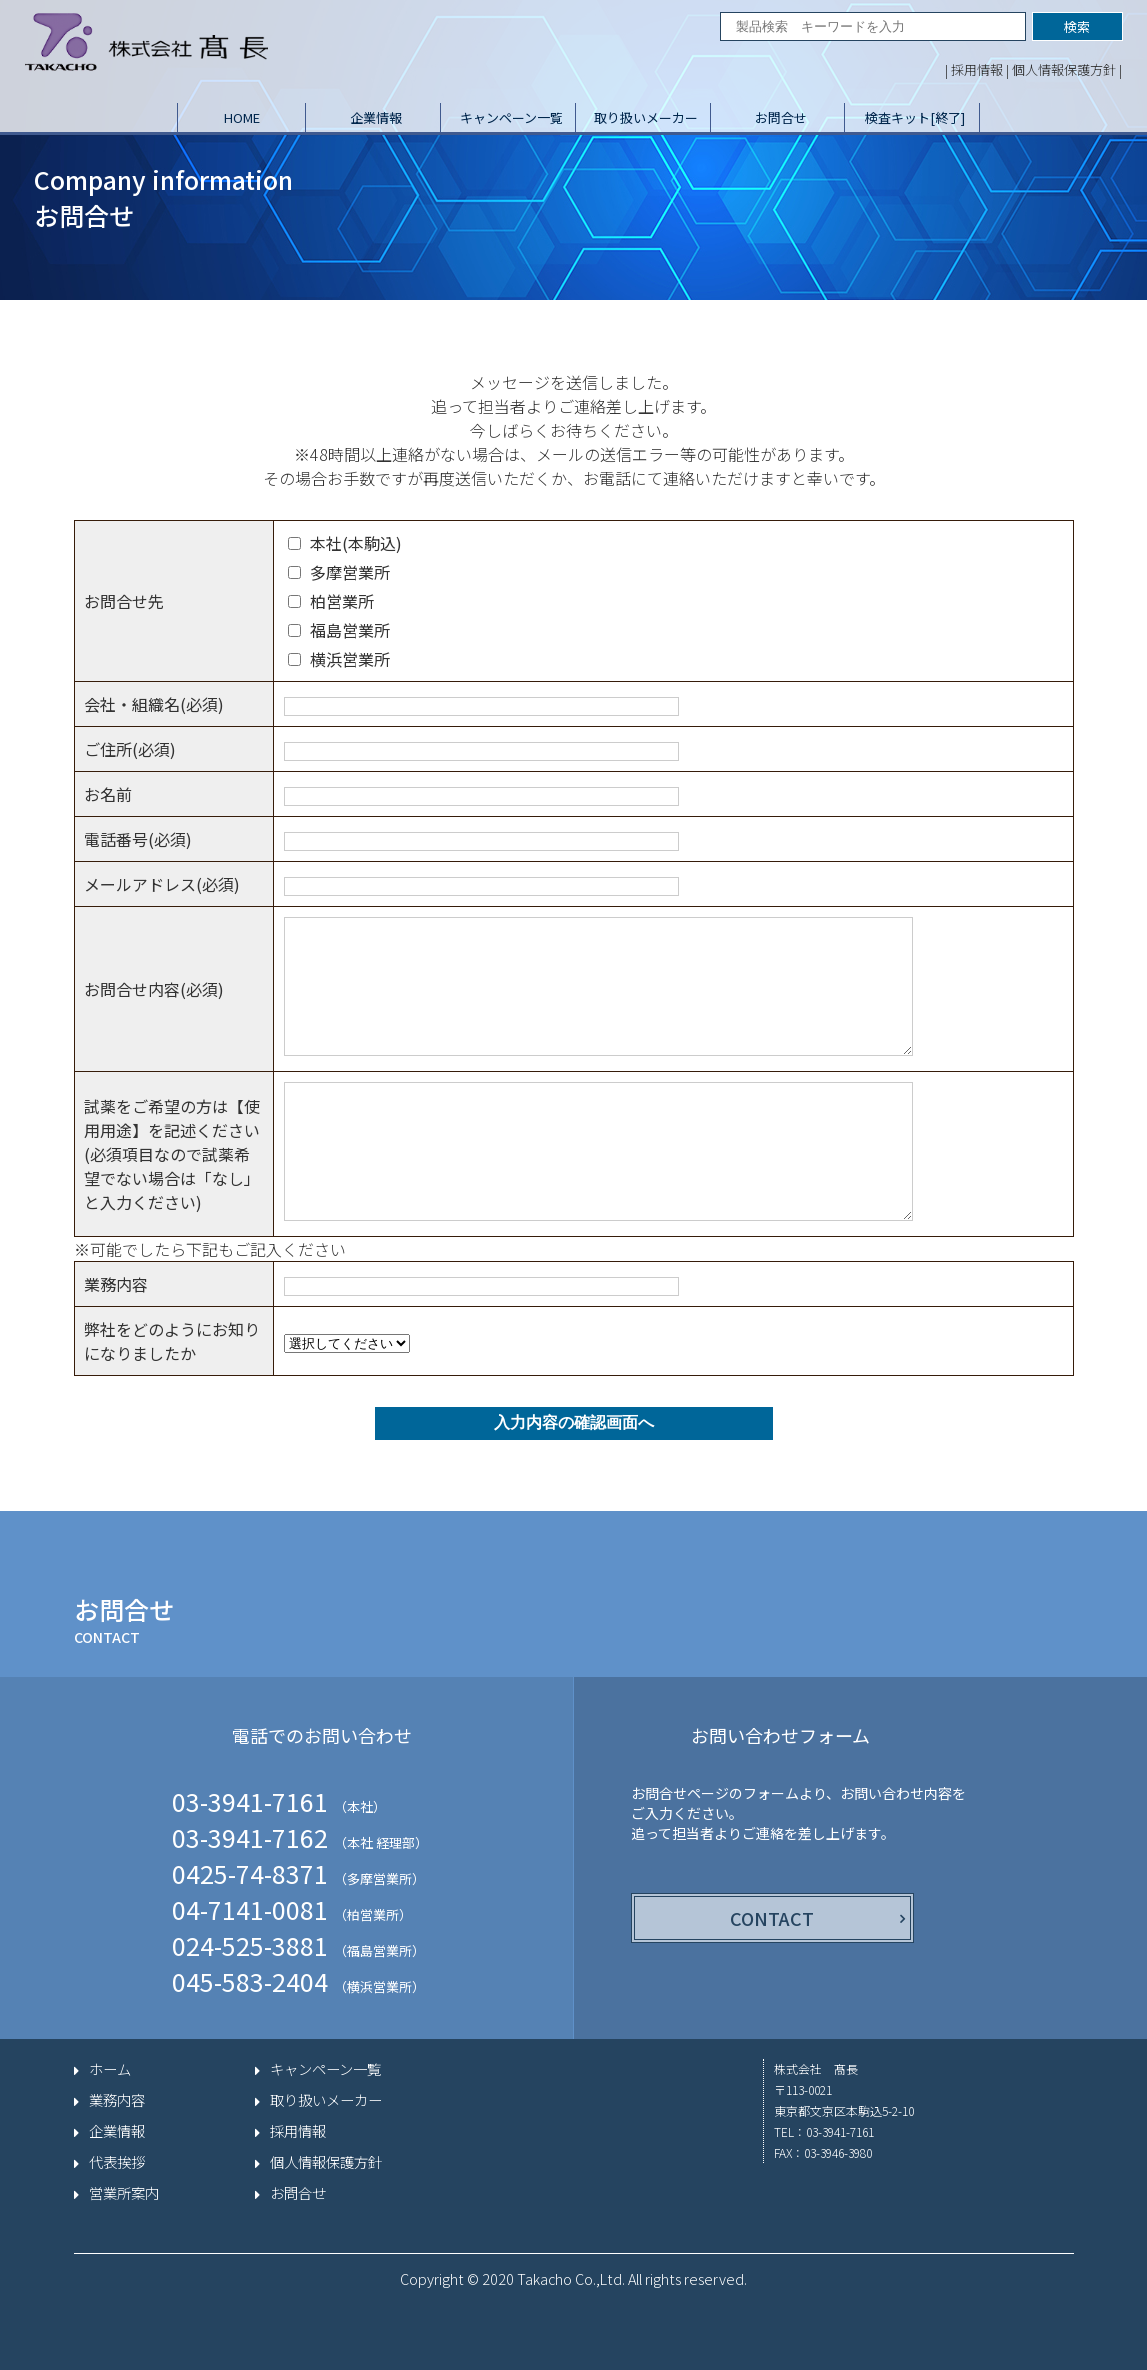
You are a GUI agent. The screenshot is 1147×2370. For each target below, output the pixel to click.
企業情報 (376, 117)
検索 (1077, 26)
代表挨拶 (117, 2162)
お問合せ (781, 117)
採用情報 (977, 69)
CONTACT (772, 1918)
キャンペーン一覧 (511, 117)
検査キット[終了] (915, 117)
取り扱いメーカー (646, 117)
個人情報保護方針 (1064, 69)
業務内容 (117, 2100)
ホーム (110, 2069)
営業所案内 (124, 2193)
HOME (242, 117)
